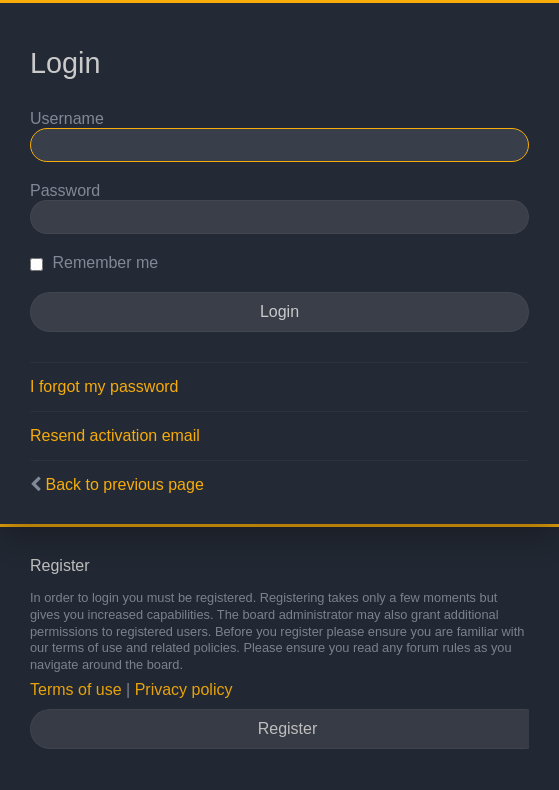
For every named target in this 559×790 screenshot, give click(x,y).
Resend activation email (115, 435)
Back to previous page (124, 484)
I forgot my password (104, 386)
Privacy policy (184, 689)
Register (288, 728)
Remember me (94, 262)
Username (67, 118)
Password (65, 190)
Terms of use (76, 689)
